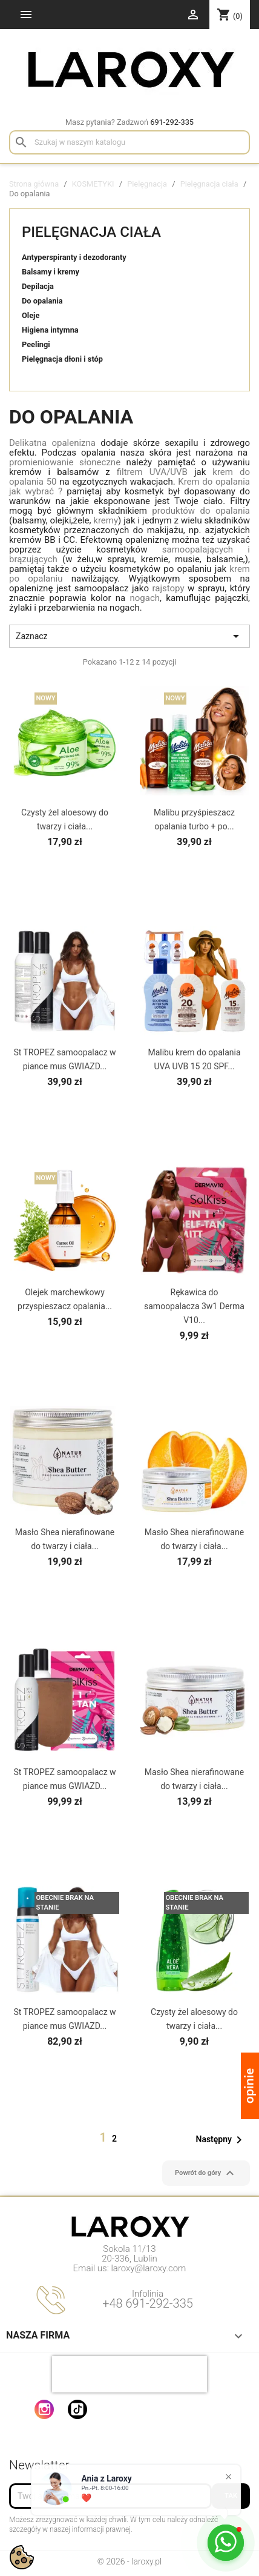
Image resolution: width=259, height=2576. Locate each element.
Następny (220, 2140)
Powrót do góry (206, 2173)
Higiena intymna (50, 329)
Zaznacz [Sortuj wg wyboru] (129, 636)
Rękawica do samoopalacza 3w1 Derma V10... (194, 1306)
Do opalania (42, 300)
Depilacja (38, 286)
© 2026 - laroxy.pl (129, 2561)
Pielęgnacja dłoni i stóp (62, 358)
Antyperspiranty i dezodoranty (74, 257)
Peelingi (36, 344)
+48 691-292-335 (147, 2303)
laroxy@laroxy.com (148, 2268)
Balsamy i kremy (50, 271)
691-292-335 (172, 122)
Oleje (30, 315)
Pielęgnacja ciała (91, 232)
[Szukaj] (129, 142)
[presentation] (129, 2374)
